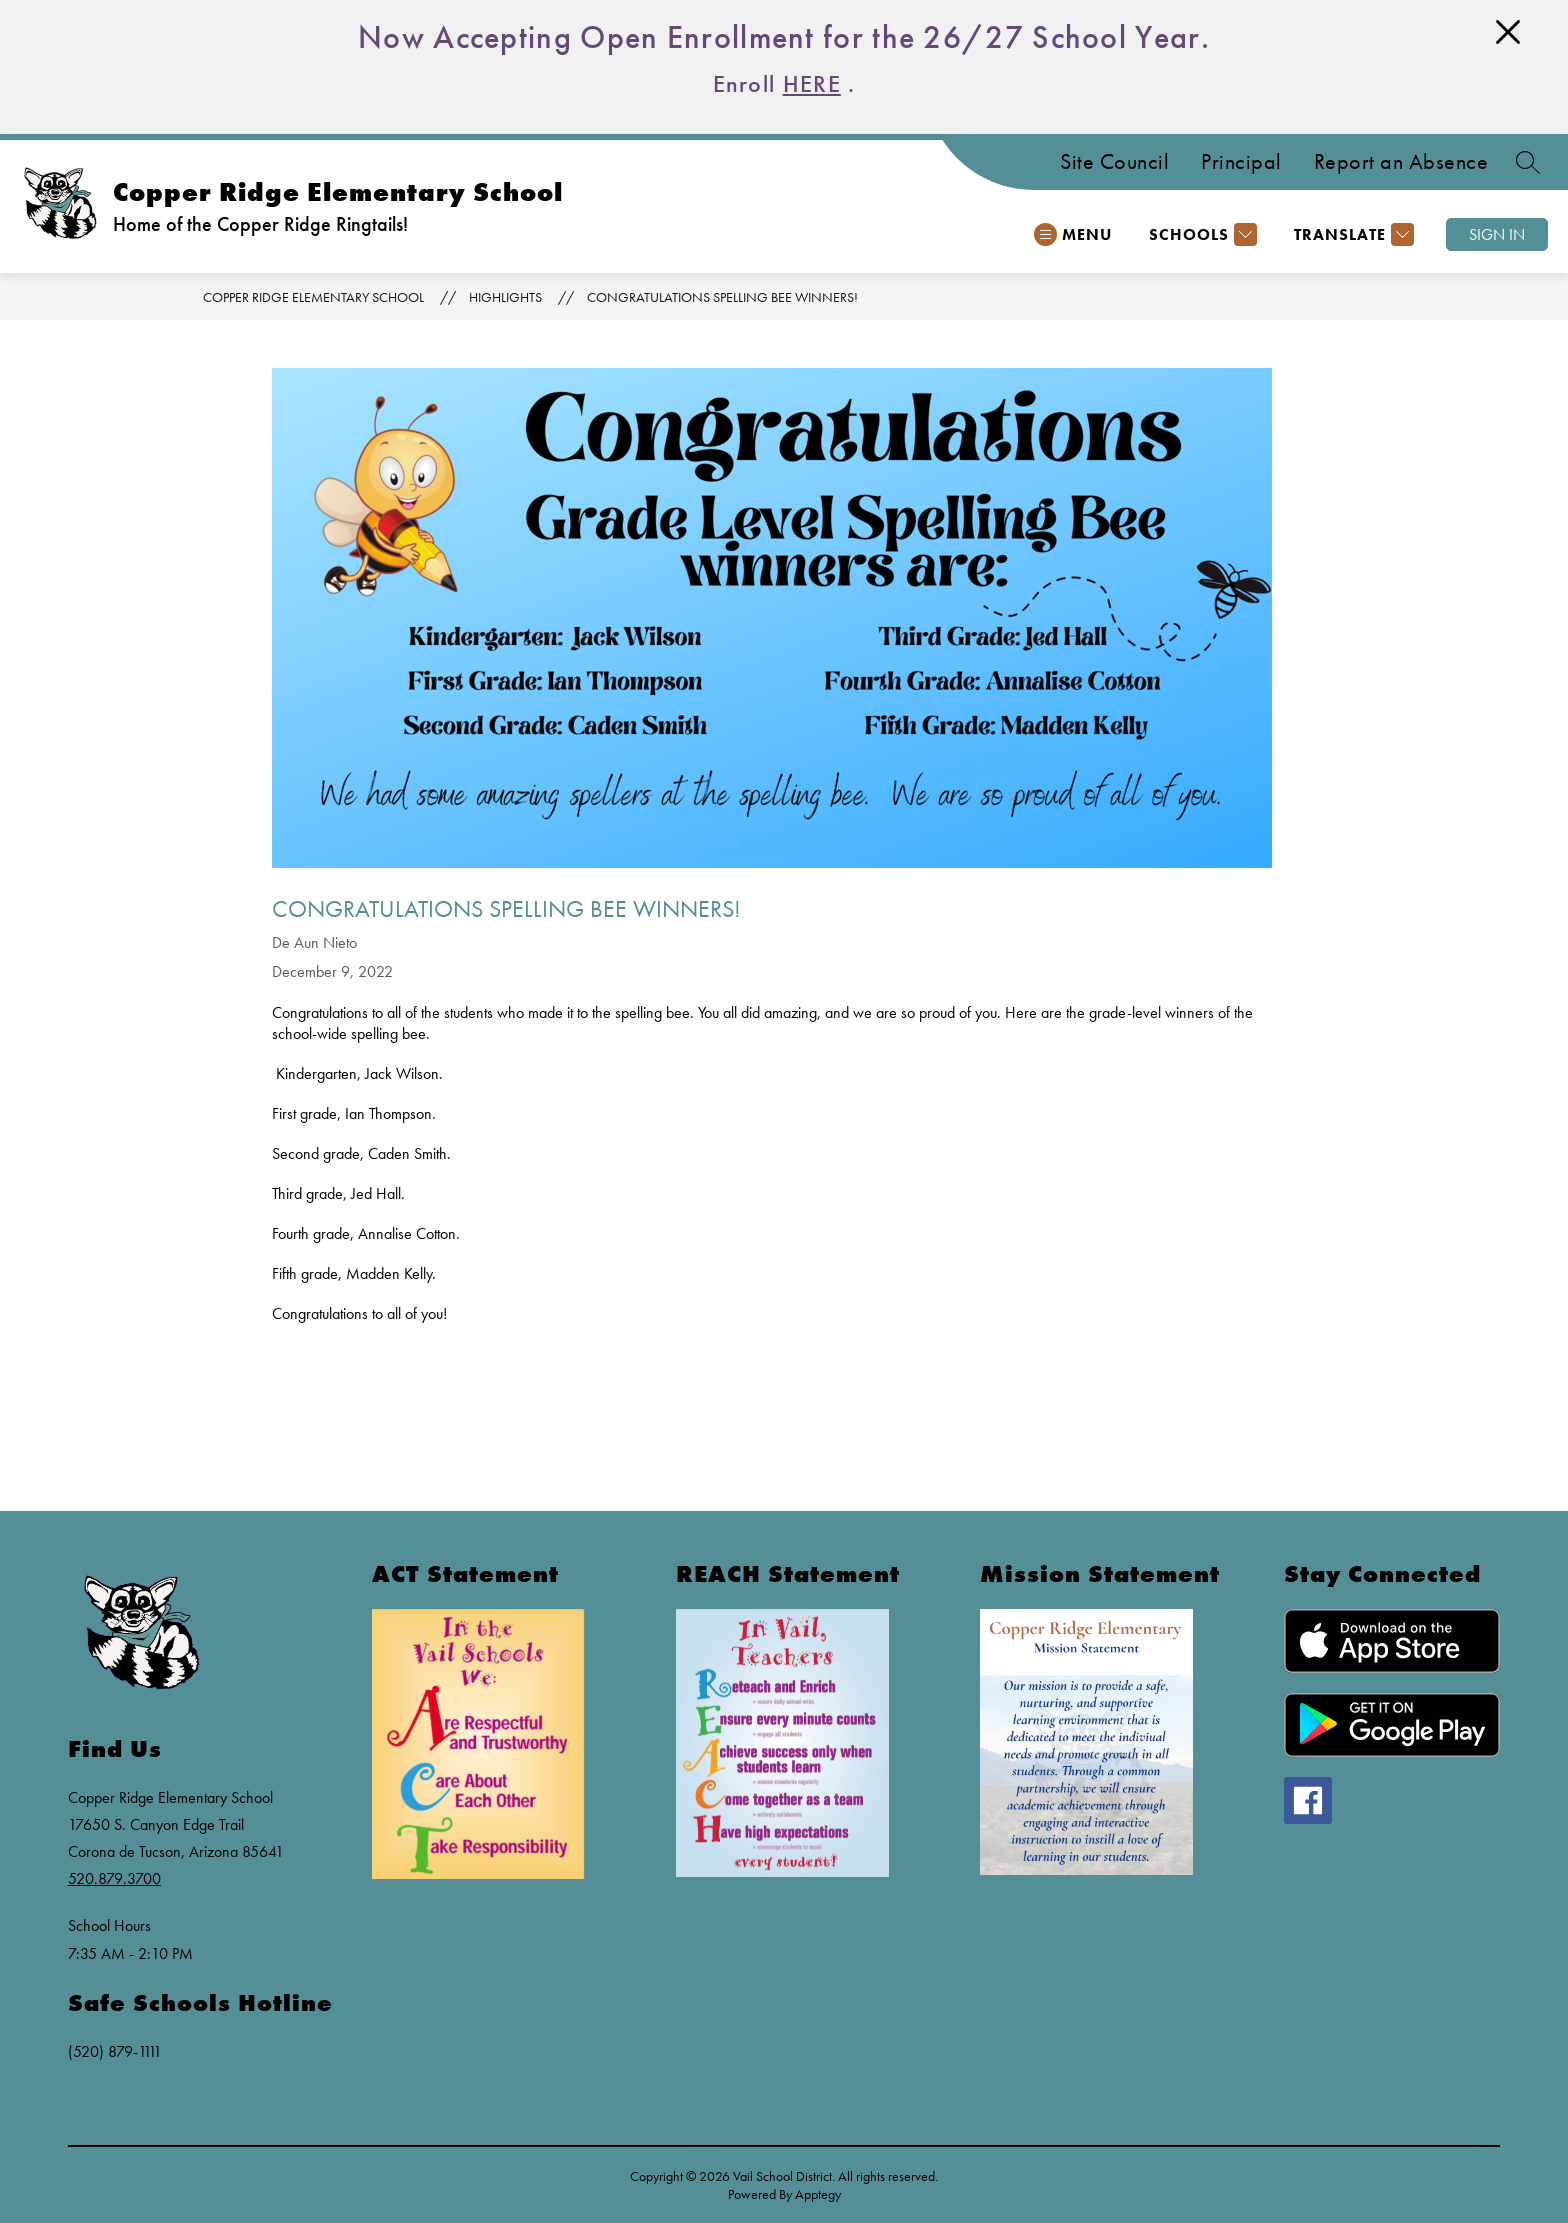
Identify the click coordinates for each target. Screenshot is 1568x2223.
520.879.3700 (114, 1878)
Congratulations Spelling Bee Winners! (722, 297)
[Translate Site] (1351, 234)
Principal (1241, 162)
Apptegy (818, 2194)
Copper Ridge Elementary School (313, 297)
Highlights (505, 297)
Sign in (1497, 234)
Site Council (1114, 162)
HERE (812, 83)
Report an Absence (1401, 162)
